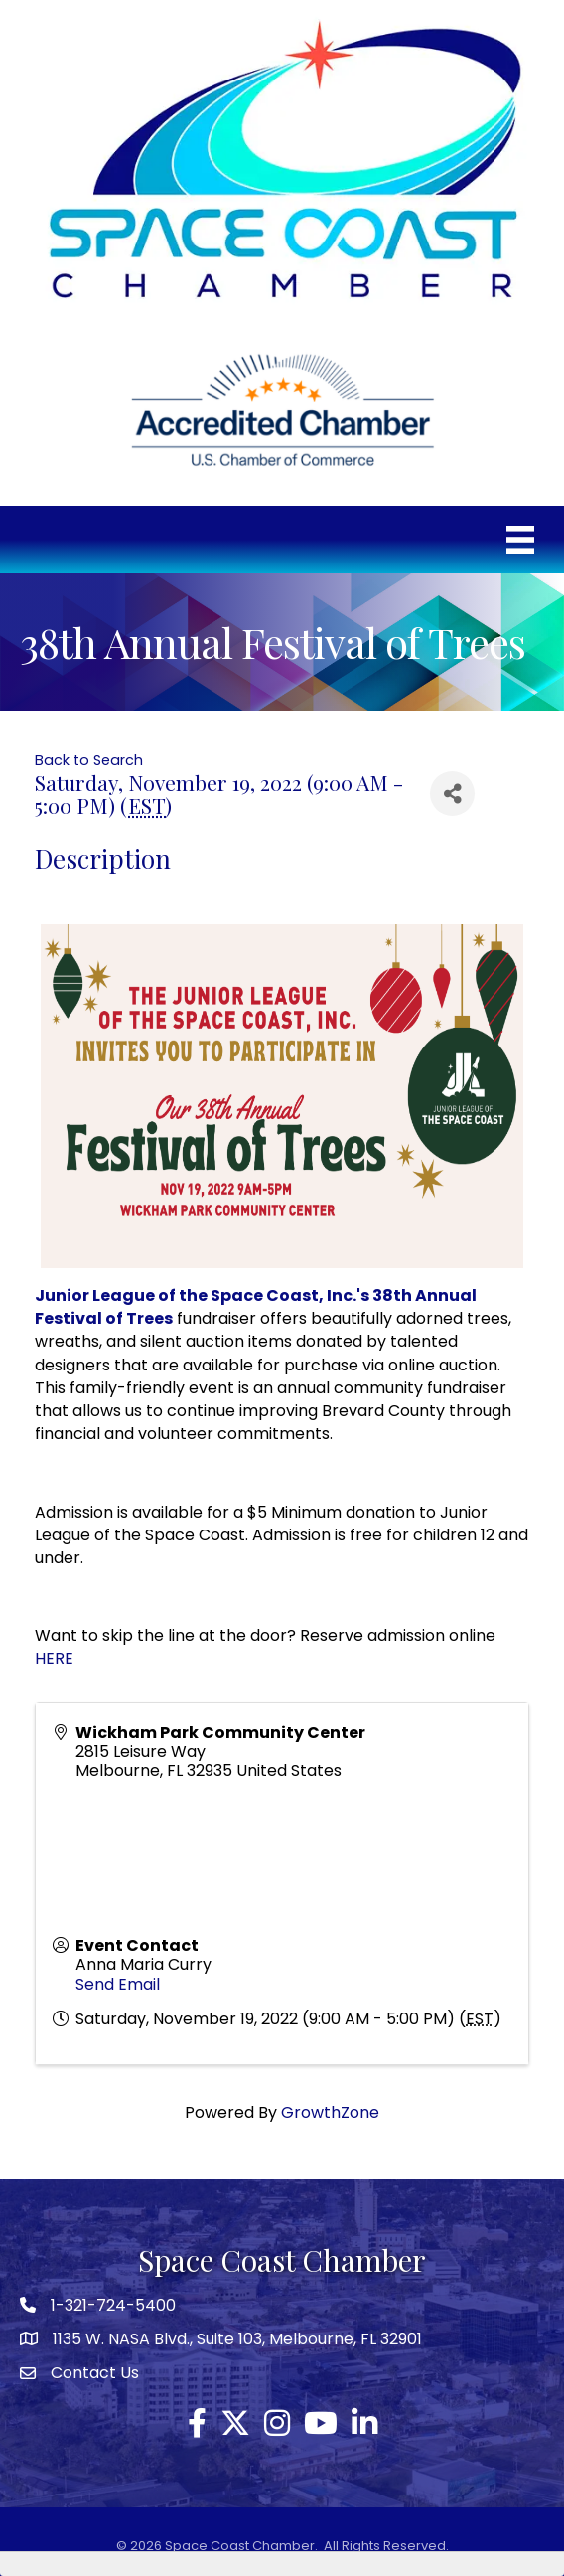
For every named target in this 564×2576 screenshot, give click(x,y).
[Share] (452, 793)
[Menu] (520, 540)
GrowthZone (330, 2112)
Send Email (117, 1984)
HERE (54, 1658)
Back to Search (89, 760)
